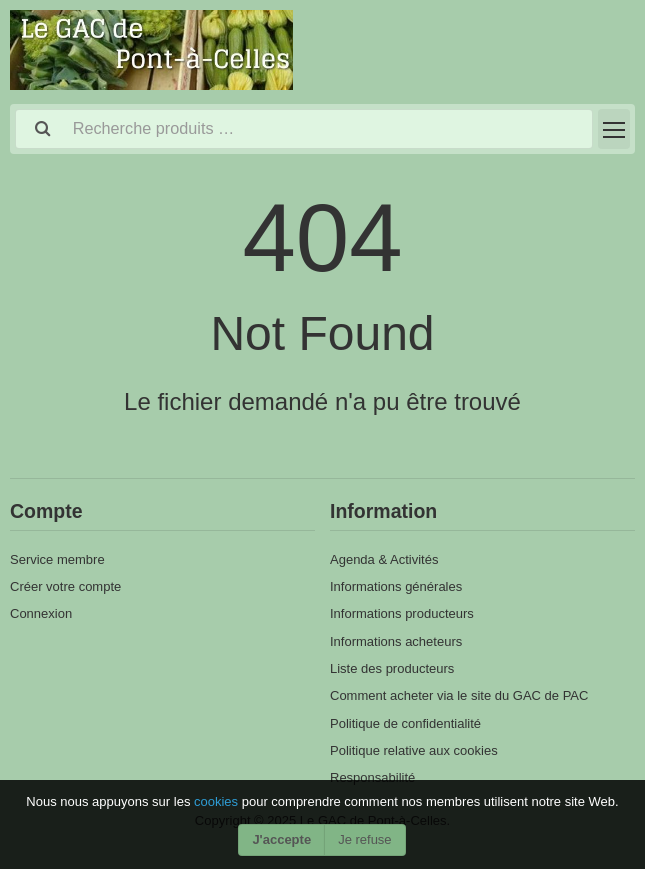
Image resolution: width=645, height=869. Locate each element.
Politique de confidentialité (405, 723)
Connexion (41, 613)
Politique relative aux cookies (414, 750)
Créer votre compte (65, 586)
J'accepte (281, 839)
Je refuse (364, 839)
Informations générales (396, 586)
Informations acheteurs (396, 641)
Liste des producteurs (392, 668)
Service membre (57, 559)
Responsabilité (372, 777)
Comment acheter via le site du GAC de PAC (459, 695)
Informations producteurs (402, 613)
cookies (218, 801)
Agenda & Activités (384, 559)
